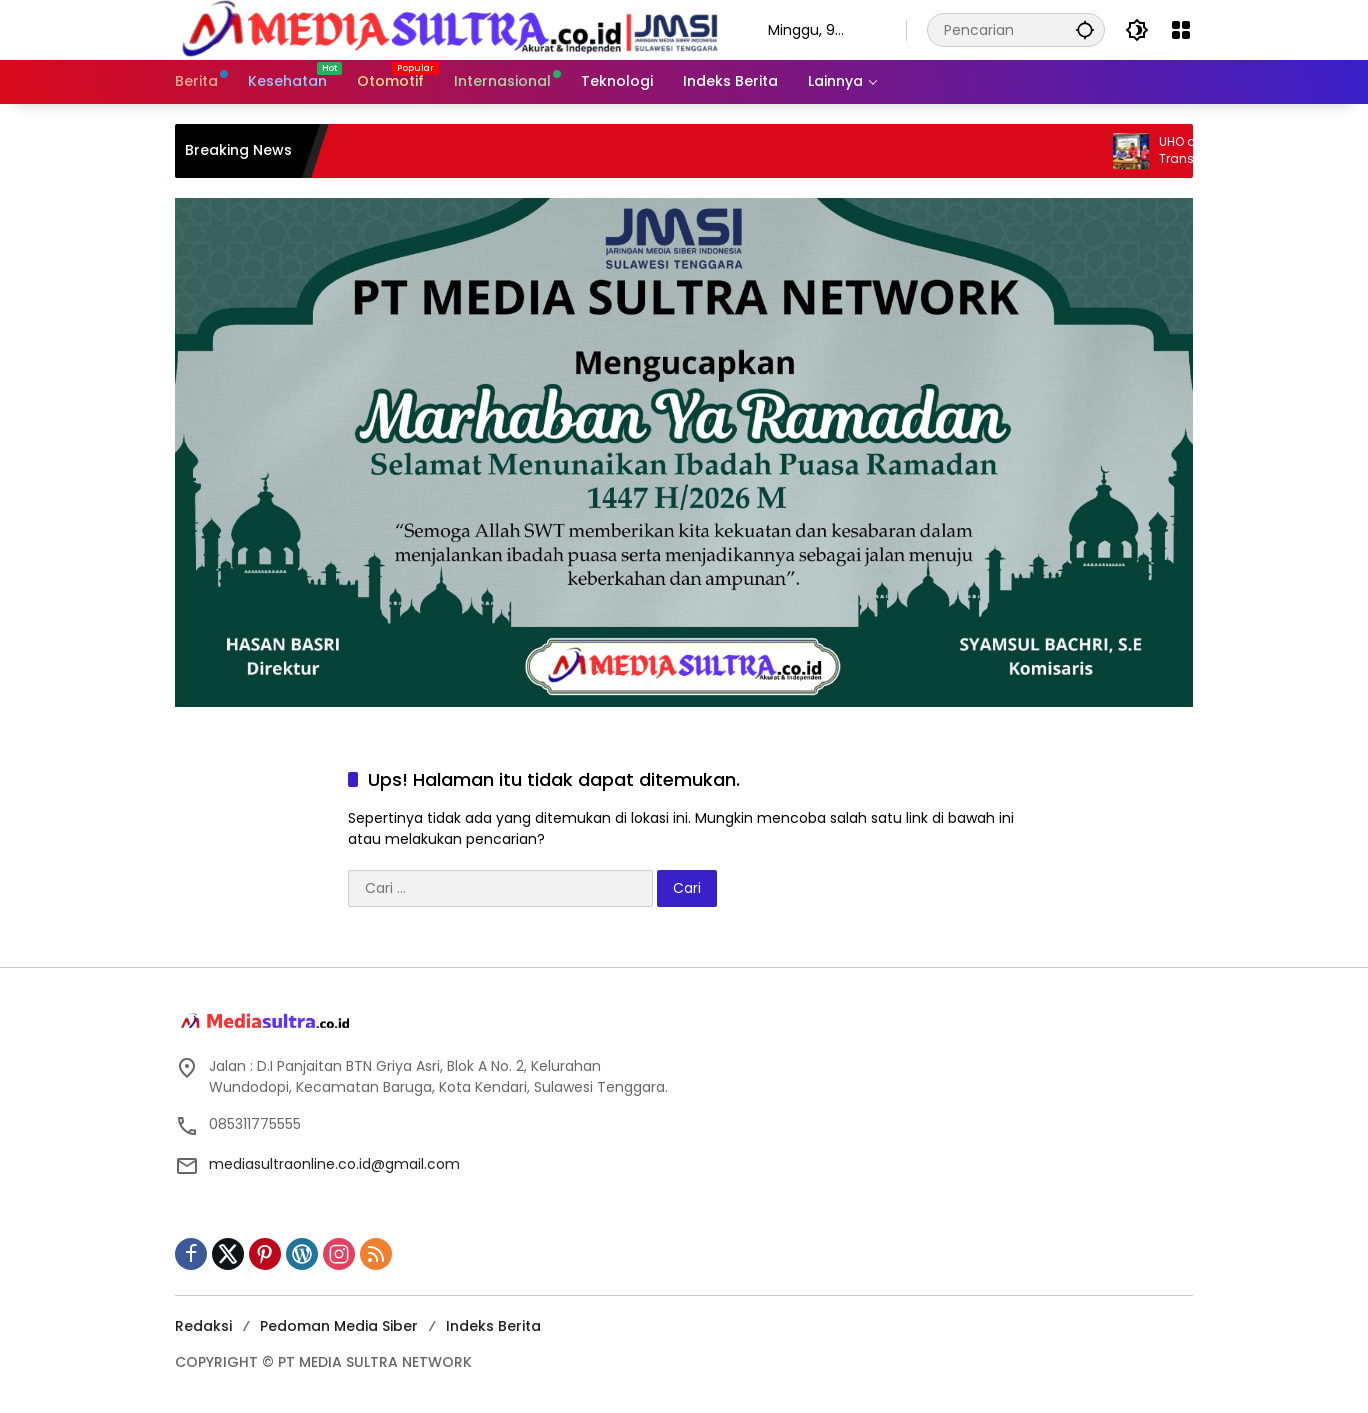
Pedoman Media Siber (339, 1326)
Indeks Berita (493, 1326)
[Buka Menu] (1181, 30)
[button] (1085, 29)
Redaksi (203, 1326)
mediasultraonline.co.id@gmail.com (334, 1164)
